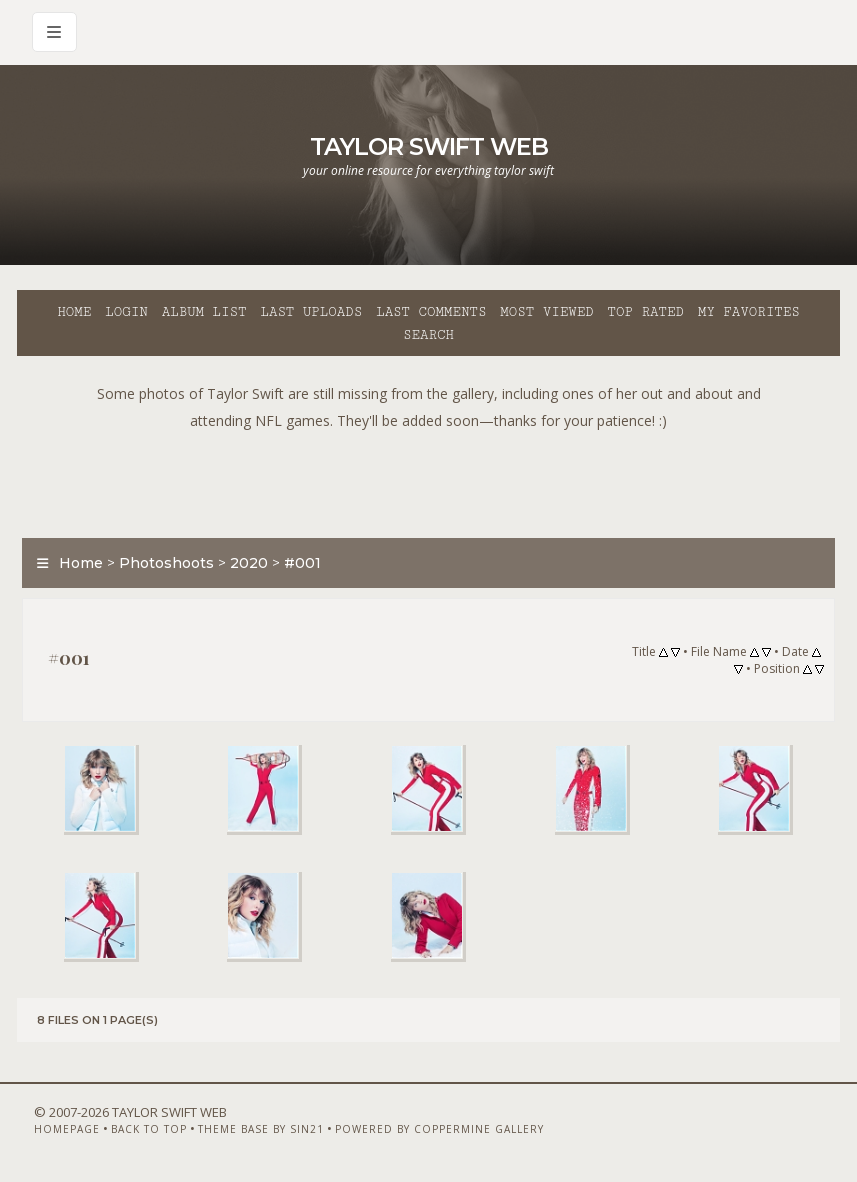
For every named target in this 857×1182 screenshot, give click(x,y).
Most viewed (546, 312)
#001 (302, 563)
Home (74, 312)
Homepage (67, 1129)
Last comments (431, 312)
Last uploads (311, 312)
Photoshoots (166, 563)
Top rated (646, 312)
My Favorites (749, 312)
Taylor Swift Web (429, 146)
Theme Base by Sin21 (261, 1129)
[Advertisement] (429, 479)
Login (126, 312)
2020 (249, 563)
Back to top (149, 1129)
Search (428, 335)
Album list (204, 312)
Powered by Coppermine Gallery (439, 1129)
